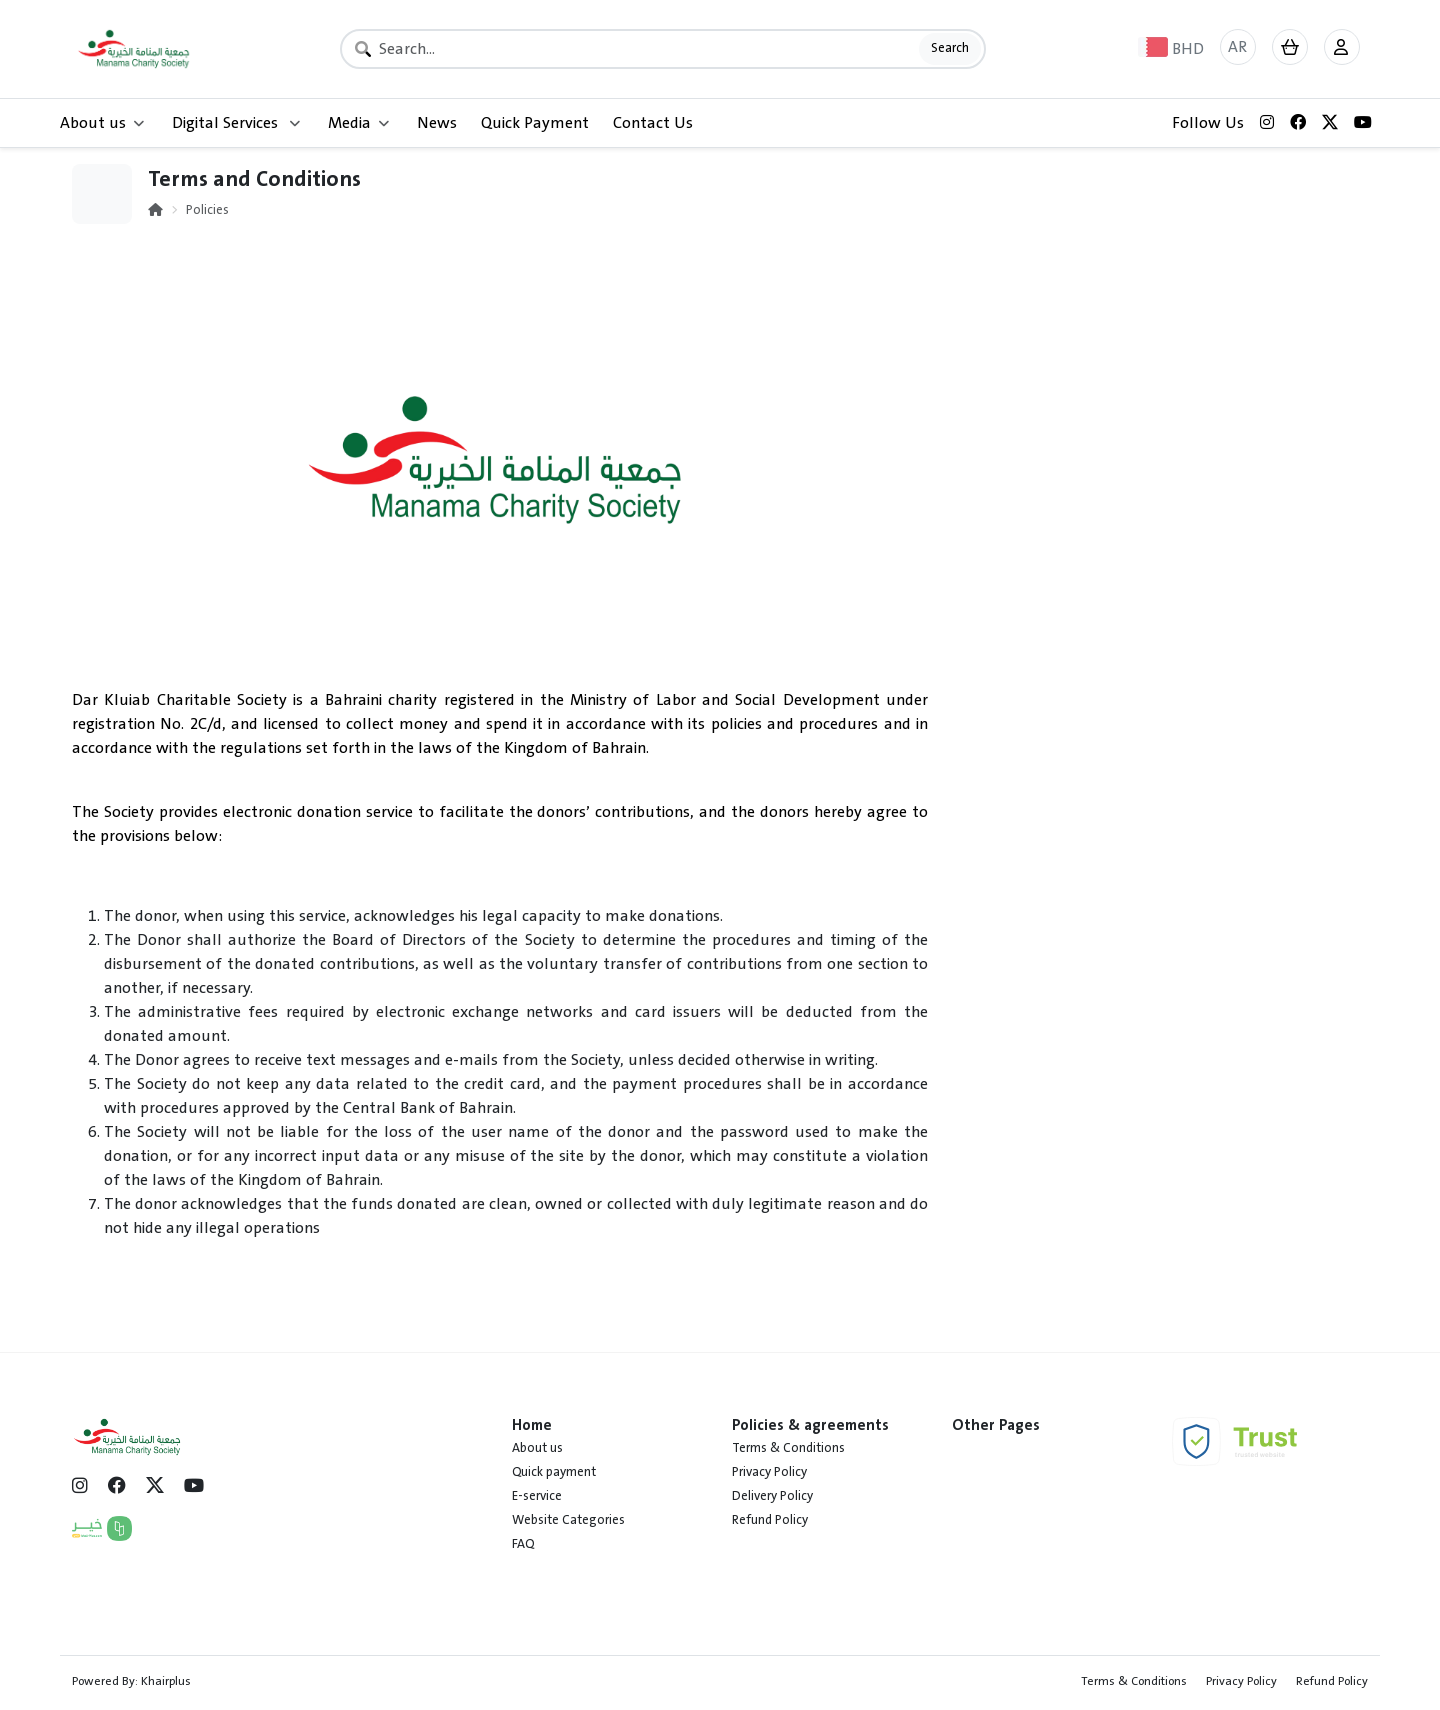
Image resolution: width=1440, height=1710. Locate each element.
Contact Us (653, 123)
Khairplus (166, 1681)
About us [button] (102, 123)
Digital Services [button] (236, 123)
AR (1237, 47)
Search (950, 48)
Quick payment (554, 1472)
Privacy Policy (769, 1472)
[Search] (663, 49)
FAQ (523, 1544)
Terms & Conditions (788, 1448)
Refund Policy (770, 1520)
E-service (537, 1496)
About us (537, 1448)
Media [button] (358, 123)
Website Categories (568, 1520)
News (437, 123)
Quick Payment (535, 123)
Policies (207, 210)
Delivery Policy (772, 1496)
